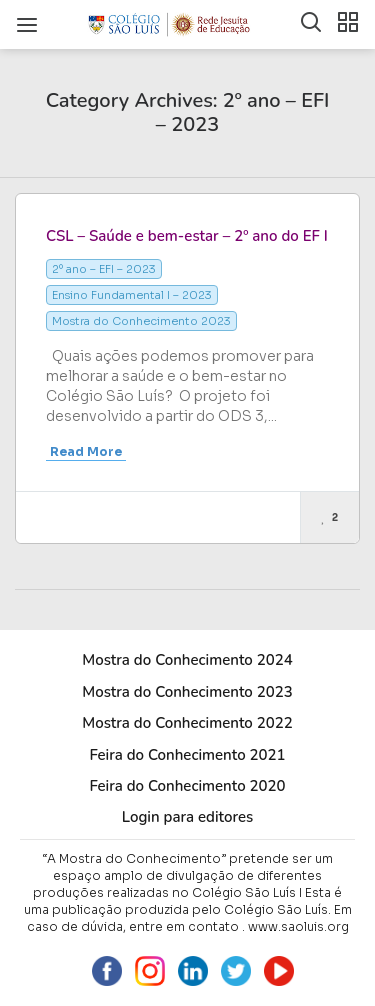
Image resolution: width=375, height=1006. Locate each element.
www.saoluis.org (298, 926)
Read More (86, 451)
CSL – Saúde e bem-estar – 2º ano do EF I (187, 236)
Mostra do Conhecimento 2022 (187, 723)
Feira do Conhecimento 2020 (187, 786)
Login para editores (188, 817)
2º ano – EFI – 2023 (104, 269)
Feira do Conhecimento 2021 (187, 755)
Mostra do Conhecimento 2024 (187, 660)
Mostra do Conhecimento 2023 (141, 321)
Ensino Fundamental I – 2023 (132, 295)
